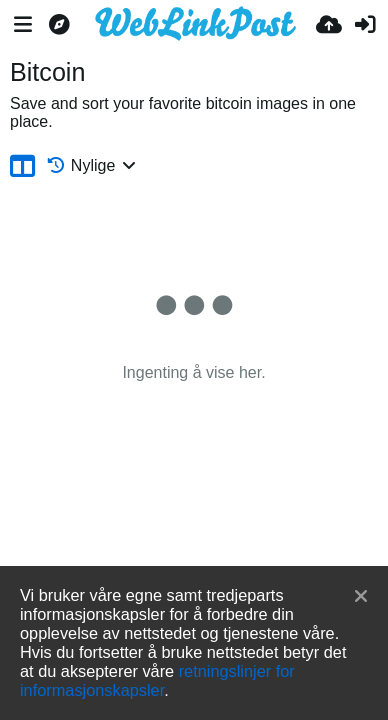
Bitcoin (47, 72)
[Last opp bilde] (329, 25)
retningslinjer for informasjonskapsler (157, 680)
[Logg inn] (365, 25)
